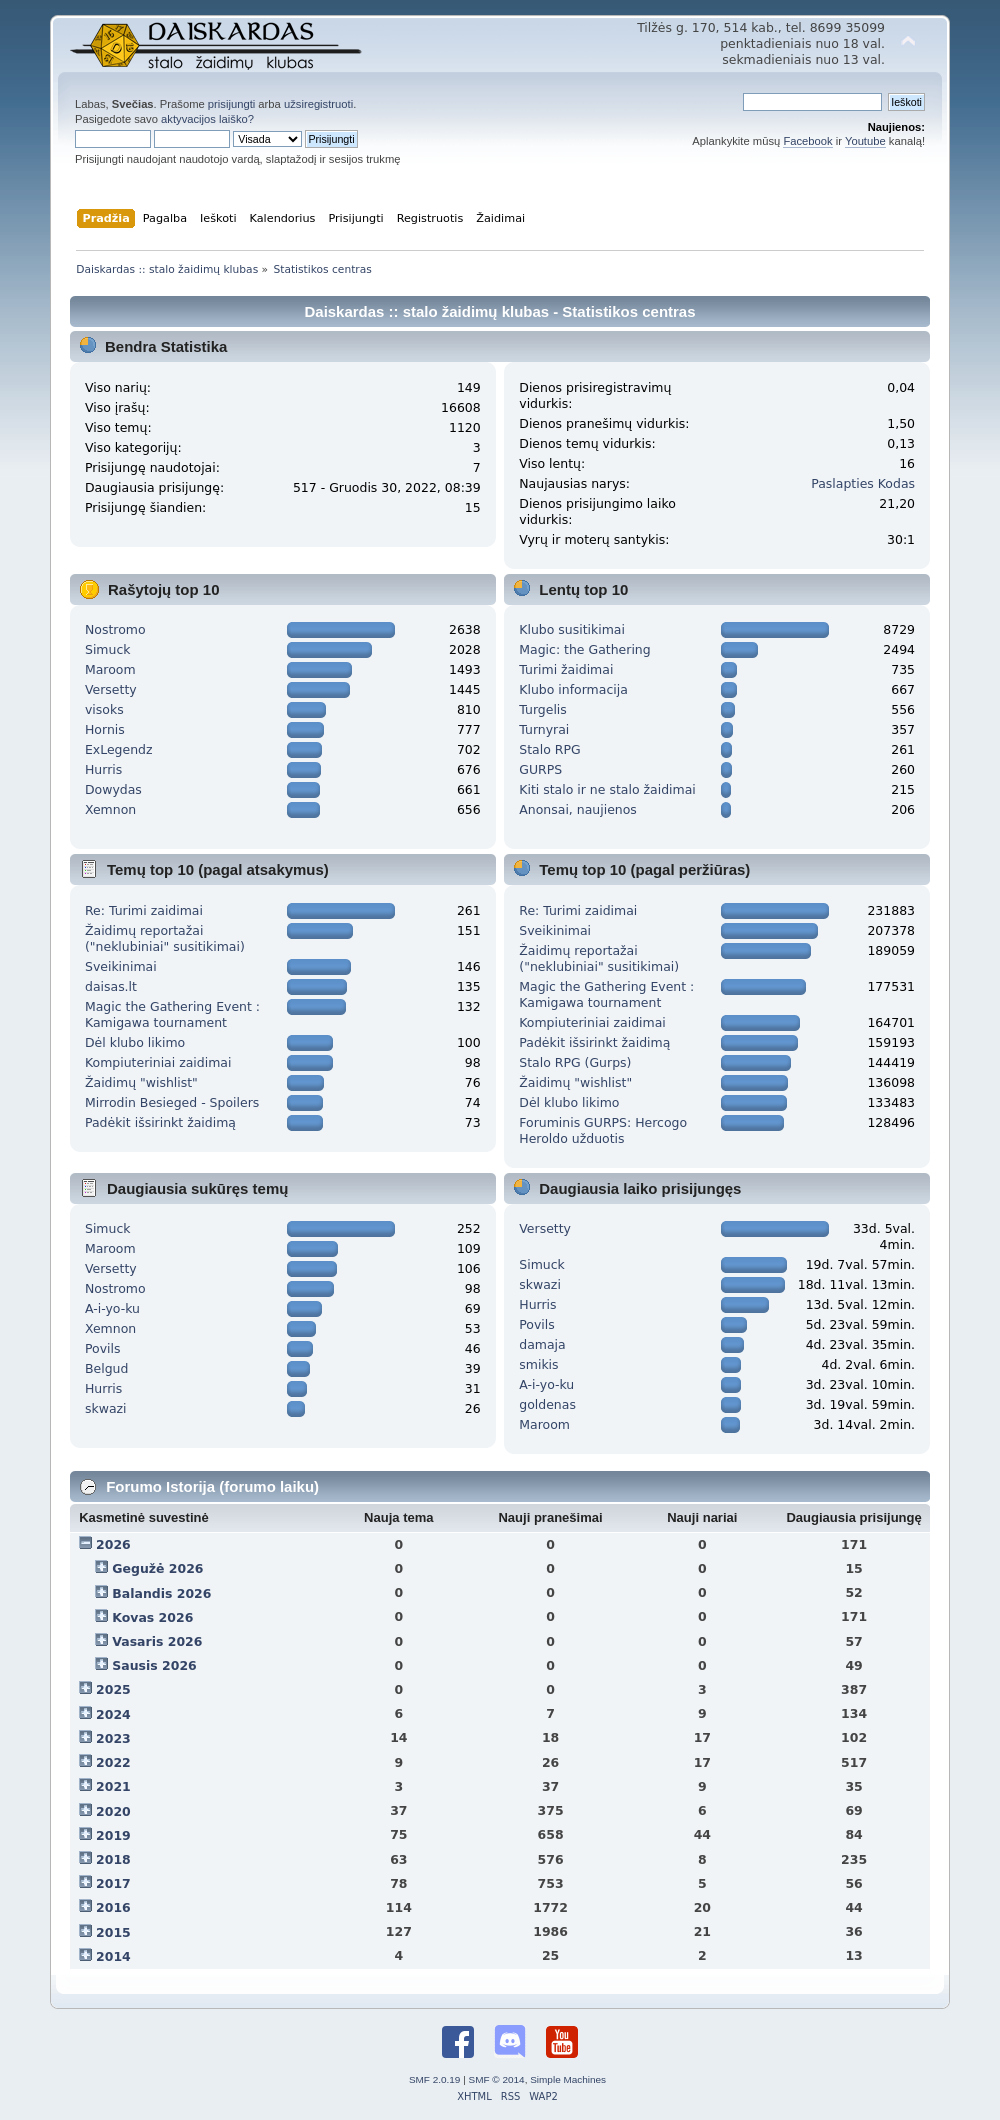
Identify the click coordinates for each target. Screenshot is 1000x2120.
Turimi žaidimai (566, 669)
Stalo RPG (549, 749)
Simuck (108, 649)
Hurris (103, 769)
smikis (538, 1364)
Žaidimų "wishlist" (141, 1082)
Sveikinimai (121, 966)
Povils (103, 1348)
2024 (113, 1714)
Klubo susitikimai (572, 629)
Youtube (865, 141)
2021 (113, 1786)
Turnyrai (544, 729)
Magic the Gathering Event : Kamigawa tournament (172, 1014)
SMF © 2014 (497, 2079)
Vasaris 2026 (157, 1641)
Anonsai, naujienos (578, 809)
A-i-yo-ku (112, 1308)
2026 (113, 1544)
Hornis (105, 729)
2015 (113, 1932)
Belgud (106, 1368)
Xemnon (110, 809)
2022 (113, 1762)
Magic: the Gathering (584, 649)
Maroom (110, 669)
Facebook (807, 141)
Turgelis (543, 709)
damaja (542, 1344)
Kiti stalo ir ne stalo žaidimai (607, 789)
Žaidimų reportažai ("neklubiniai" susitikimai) (165, 938)
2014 (113, 1956)
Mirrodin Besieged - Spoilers (172, 1102)
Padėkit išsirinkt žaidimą (160, 1122)
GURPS (540, 769)
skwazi (106, 1408)
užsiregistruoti (318, 104)
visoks (104, 709)
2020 (113, 1811)
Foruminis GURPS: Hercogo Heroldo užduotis (603, 1130)
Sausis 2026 (154, 1665)
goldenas (547, 1404)
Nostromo (115, 629)
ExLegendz (119, 749)
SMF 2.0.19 (435, 2079)
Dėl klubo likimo (135, 1042)
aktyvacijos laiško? (207, 119)
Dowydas (113, 789)
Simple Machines (568, 2079)
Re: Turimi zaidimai (144, 910)
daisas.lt (111, 986)
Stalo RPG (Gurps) (575, 1062)
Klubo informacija (573, 689)
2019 (113, 1835)
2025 (113, 1689)
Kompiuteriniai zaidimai (158, 1062)
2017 (113, 1883)
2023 (113, 1738)
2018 (113, 1859)
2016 (113, 1907)
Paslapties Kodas (863, 483)
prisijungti (231, 104)
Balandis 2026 (161, 1593)
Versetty (111, 689)
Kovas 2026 (152, 1617)
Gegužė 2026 (157, 1568)
